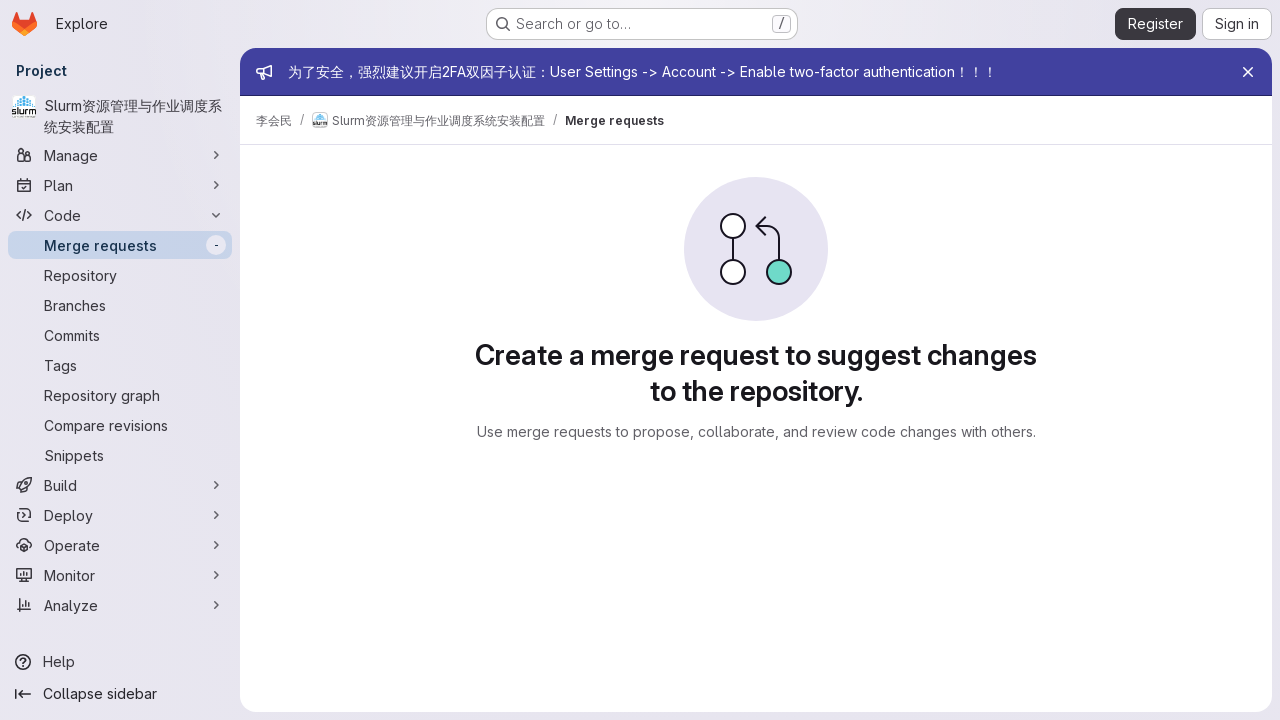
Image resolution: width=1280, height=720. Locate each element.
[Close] (1248, 72)
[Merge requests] (120, 245)
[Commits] (120, 335)
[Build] (120, 485)
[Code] (120, 215)
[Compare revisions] (120, 425)
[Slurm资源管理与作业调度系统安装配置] (120, 116)
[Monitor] (120, 575)
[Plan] (120, 185)
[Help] (120, 662)
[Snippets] (120, 455)
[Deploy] (120, 515)
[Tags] (120, 365)
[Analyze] (120, 605)
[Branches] (120, 305)
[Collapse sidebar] (120, 694)
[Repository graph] (120, 395)
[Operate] (120, 545)
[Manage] (120, 155)
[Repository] (120, 275)
